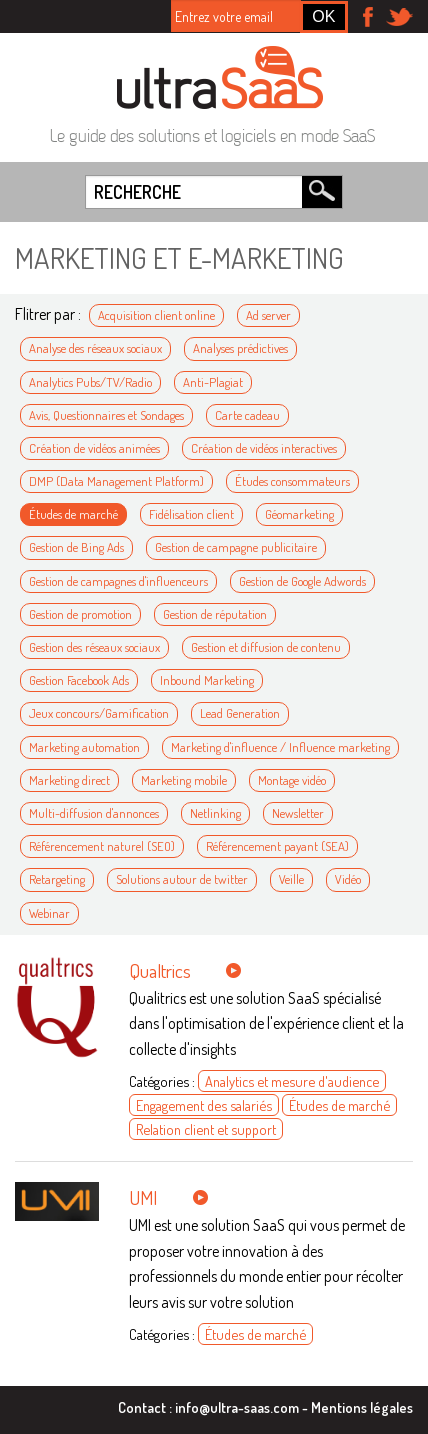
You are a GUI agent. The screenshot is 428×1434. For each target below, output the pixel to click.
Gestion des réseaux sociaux (94, 647)
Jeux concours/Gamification (99, 713)
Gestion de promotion (80, 614)
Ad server (268, 315)
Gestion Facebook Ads (79, 680)
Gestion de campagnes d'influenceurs (118, 581)
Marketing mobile (184, 780)
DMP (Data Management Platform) (116, 481)
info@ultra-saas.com (237, 1407)
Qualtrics (160, 970)
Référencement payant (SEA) (277, 846)
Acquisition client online (156, 315)
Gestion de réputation (215, 614)
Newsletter (298, 813)
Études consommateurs (292, 481)
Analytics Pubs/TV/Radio (90, 382)
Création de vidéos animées (94, 448)
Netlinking (215, 813)
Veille (291, 879)
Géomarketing (299, 514)
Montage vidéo (292, 780)
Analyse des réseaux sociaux (95, 348)
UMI (143, 1197)
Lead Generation (240, 713)
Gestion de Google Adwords (302, 581)
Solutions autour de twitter (182, 879)
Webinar (49, 913)
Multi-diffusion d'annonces (94, 813)
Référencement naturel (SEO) (102, 846)
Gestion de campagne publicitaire (236, 547)
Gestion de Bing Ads (76, 547)
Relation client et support (206, 1129)
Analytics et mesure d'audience (292, 1081)
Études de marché (73, 514)
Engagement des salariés (204, 1105)
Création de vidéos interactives (264, 448)
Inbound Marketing (207, 680)
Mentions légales (362, 1407)
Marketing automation (84, 747)
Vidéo (348, 879)
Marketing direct (69, 780)
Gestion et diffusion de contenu (266, 647)
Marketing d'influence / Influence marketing (280, 747)
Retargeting (57, 879)
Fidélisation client (191, 514)
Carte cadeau (247, 415)
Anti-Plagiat (213, 382)
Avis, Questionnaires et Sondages (106, 415)
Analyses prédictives (240, 348)
